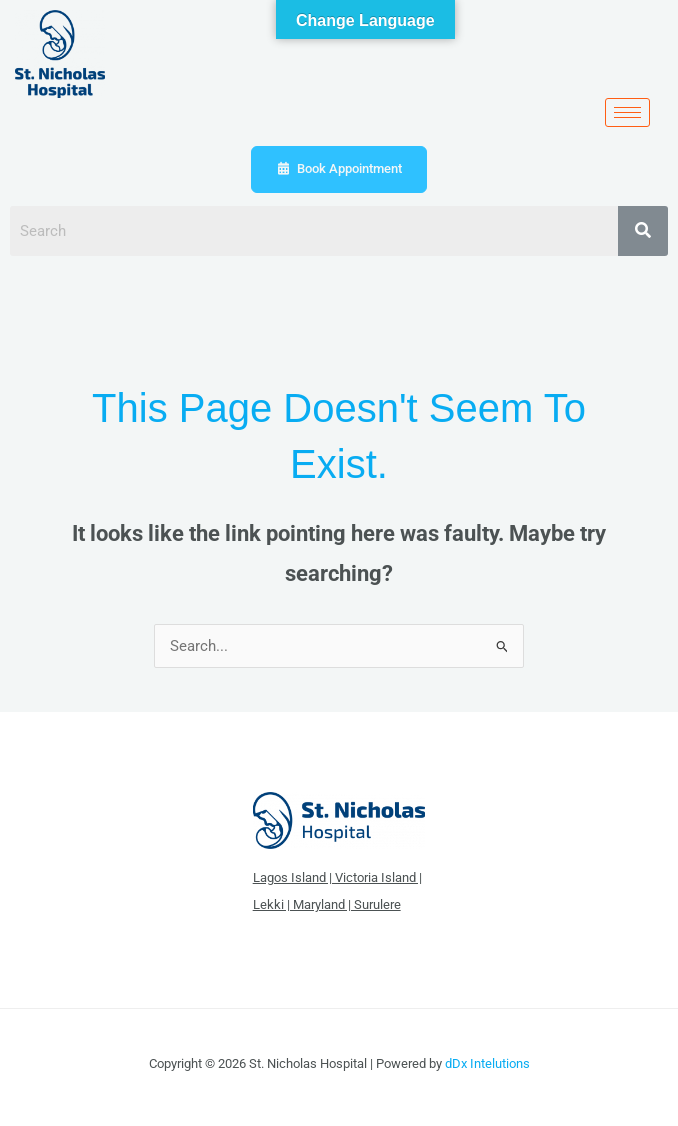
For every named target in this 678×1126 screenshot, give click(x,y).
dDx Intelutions (487, 1063)
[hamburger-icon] (627, 112)
